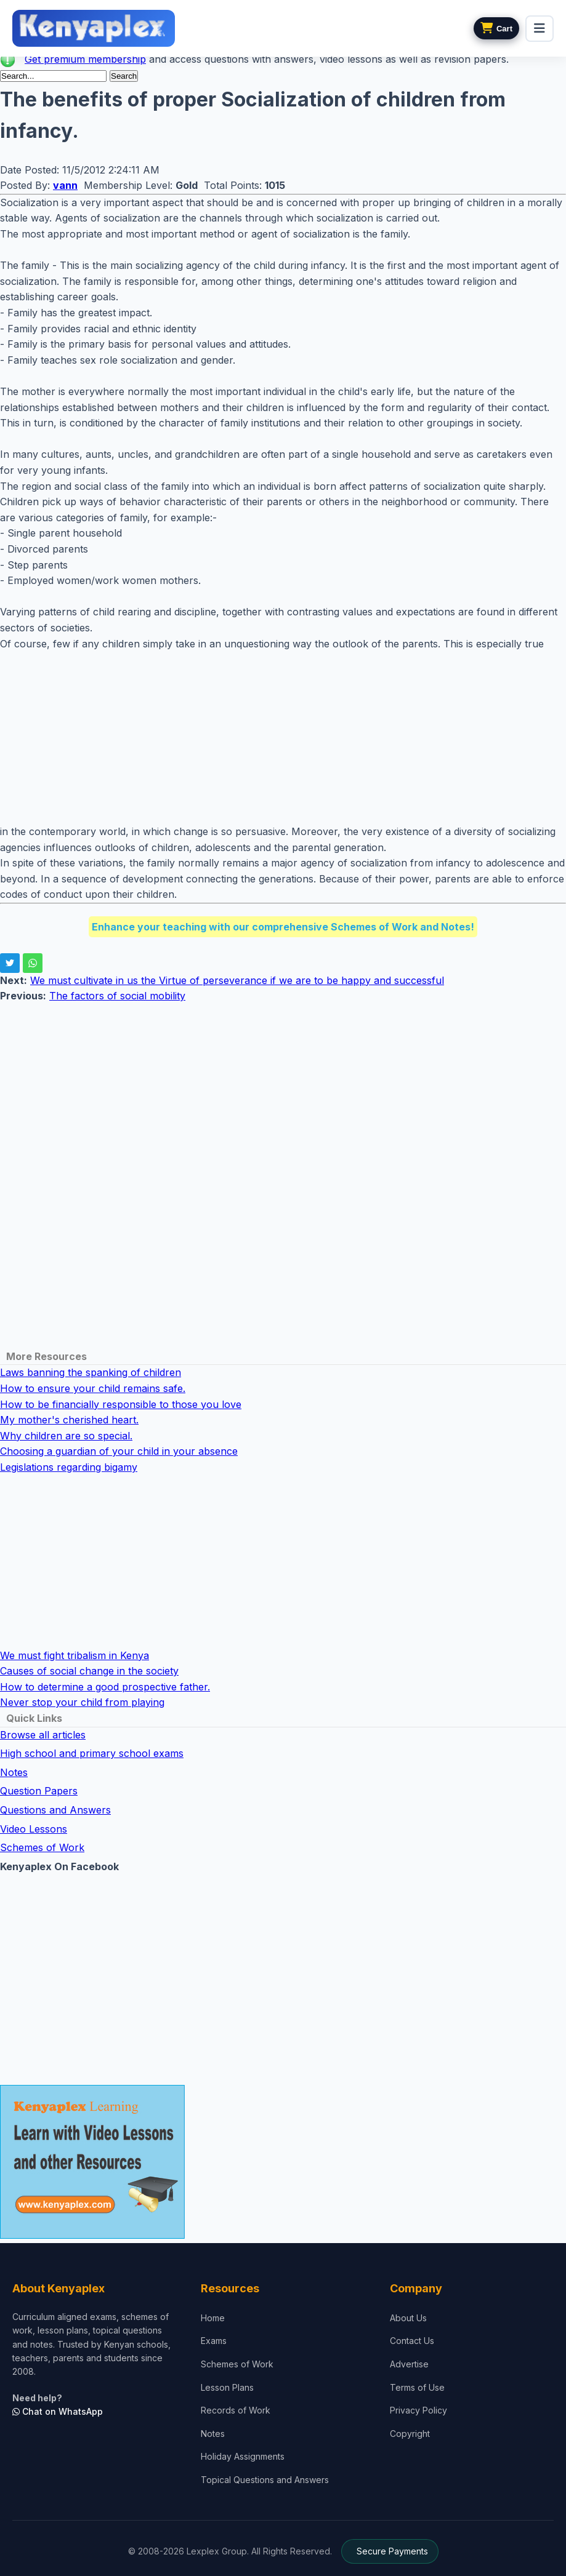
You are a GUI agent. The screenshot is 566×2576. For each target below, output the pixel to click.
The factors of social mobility (117, 996)
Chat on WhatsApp (57, 2411)
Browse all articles (43, 1735)
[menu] (539, 28)
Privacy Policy (418, 2410)
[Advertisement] (283, 738)
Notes (14, 1772)
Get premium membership (85, 59)
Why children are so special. (66, 1436)
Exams (214, 2340)
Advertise (409, 2364)
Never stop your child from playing (82, 1702)
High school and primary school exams (92, 1753)
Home (213, 2318)
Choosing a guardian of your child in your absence (119, 1451)
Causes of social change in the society (89, 1671)
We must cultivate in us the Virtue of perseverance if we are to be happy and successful (237, 980)
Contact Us (412, 2340)
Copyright (410, 2433)
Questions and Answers (55, 1810)
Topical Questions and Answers (265, 2479)
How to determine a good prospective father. (105, 1687)
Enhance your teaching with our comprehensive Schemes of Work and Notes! (283, 927)
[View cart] (496, 28)
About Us (408, 2318)
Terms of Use (417, 2387)
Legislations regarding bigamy (68, 1467)
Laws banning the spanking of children (90, 1372)
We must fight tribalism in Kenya (74, 1655)
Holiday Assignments (243, 2456)
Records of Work (235, 2410)
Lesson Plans (227, 2387)
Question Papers (39, 1791)
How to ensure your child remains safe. (92, 1388)
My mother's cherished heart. (69, 1420)
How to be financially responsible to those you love (120, 1404)
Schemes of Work (42, 1847)
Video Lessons (33, 1829)
